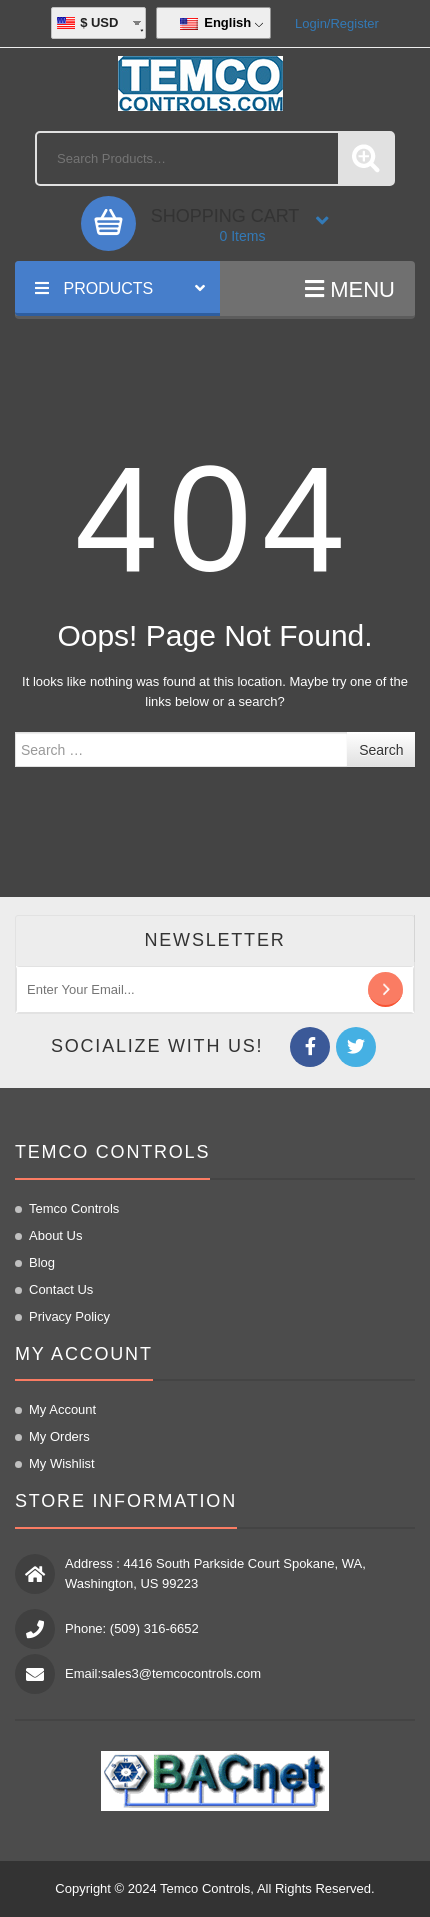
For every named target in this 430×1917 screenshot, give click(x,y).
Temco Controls (74, 1208)
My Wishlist (62, 1463)
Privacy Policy (69, 1316)
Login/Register (337, 23)
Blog (42, 1262)
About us (55, 1235)
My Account (62, 1409)
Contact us (61, 1289)
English (216, 22)
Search (381, 750)
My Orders (59, 1436)
